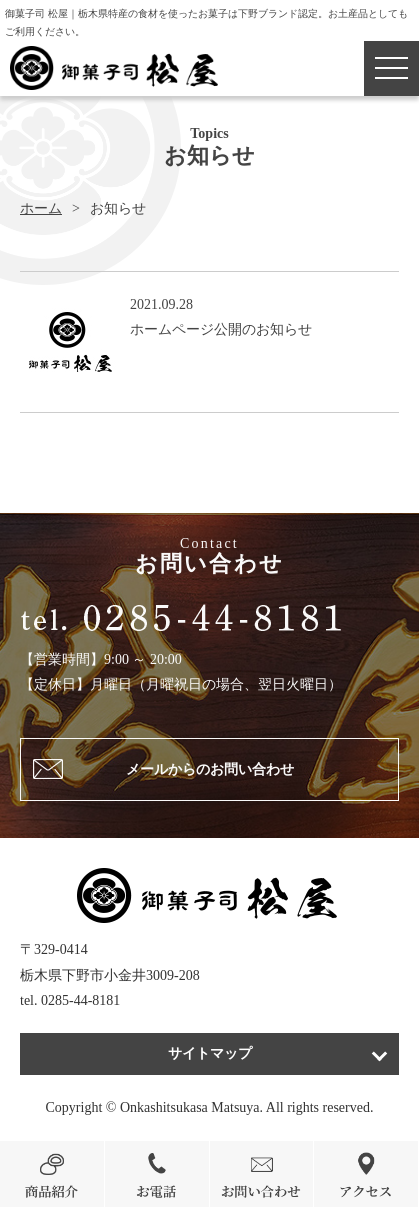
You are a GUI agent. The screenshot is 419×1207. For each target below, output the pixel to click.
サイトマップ (210, 1053)
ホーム (41, 208)
